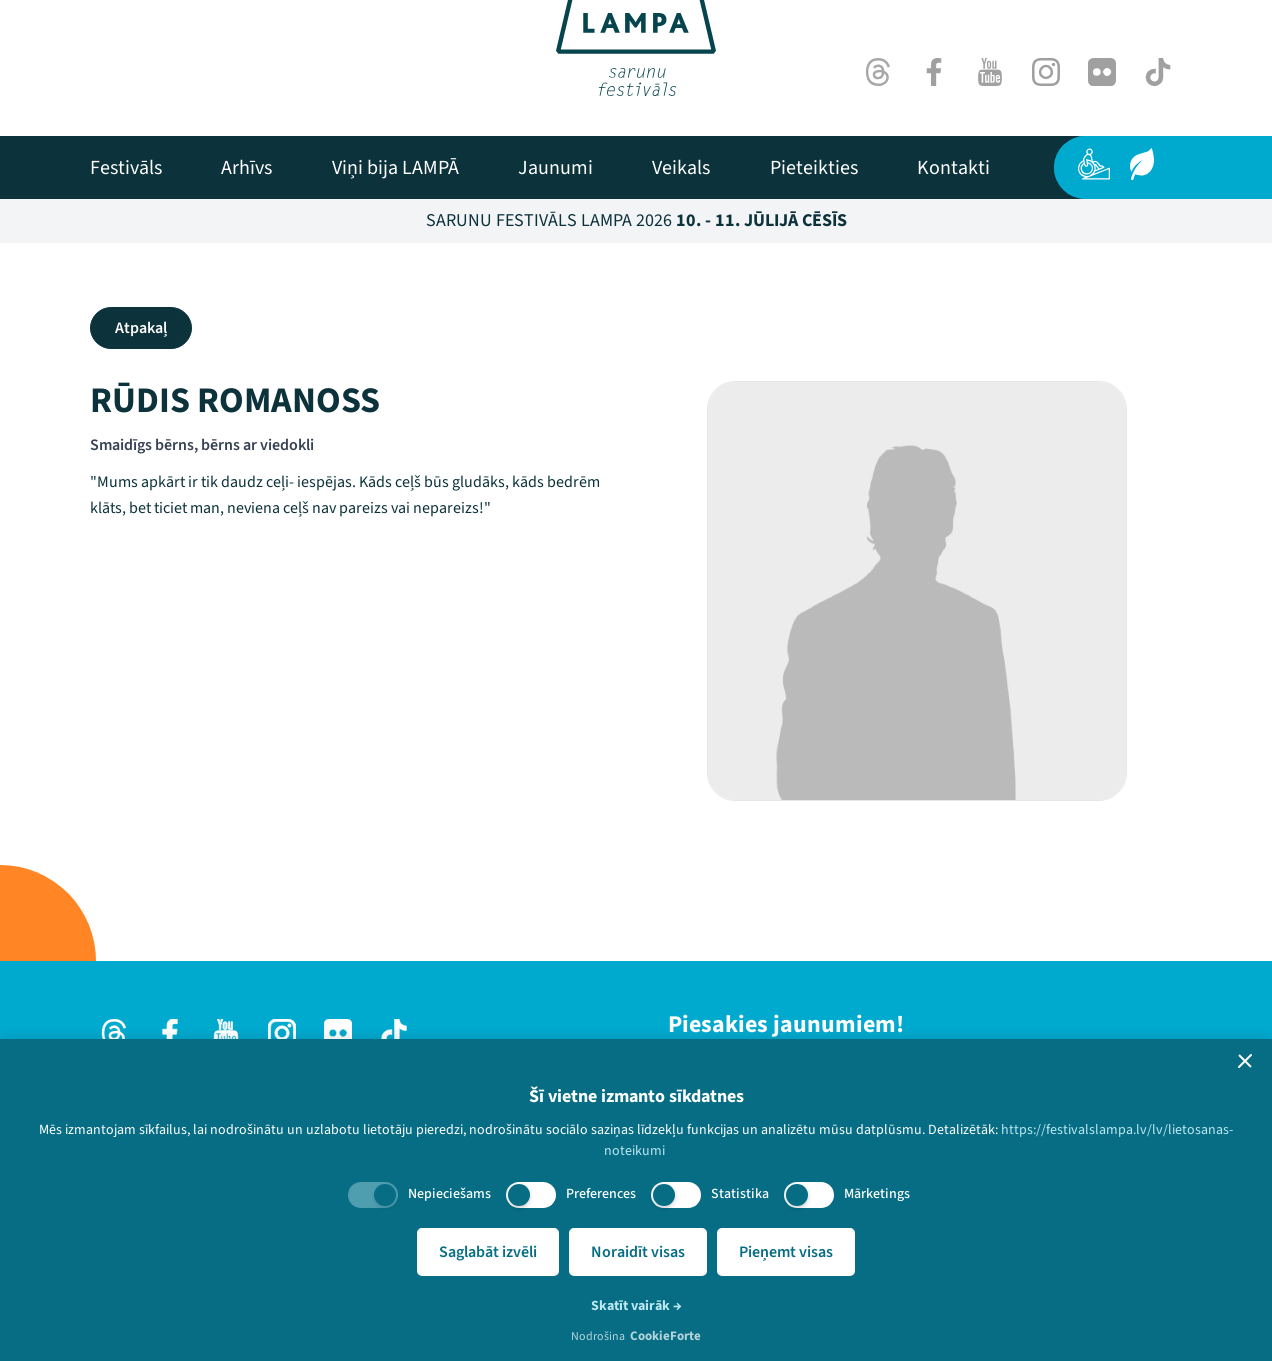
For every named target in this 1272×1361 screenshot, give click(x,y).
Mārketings (877, 1194)
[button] (1245, 1061)
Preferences (601, 1194)
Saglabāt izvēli (488, 1252)
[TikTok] (1158, 72)
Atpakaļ (141, 328)
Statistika (740, 1194)
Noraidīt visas (638, 1252)
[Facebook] (934, 72)
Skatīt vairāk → (636, 1306)
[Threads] (878, 72)
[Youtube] (990, 72)
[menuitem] (126, 168)
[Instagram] (1046, 72)
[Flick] (1102, 72)
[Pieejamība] (1094, 164)
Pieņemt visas (786, 1252)
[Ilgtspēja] (1142, 164)
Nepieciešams (449, 1194)
